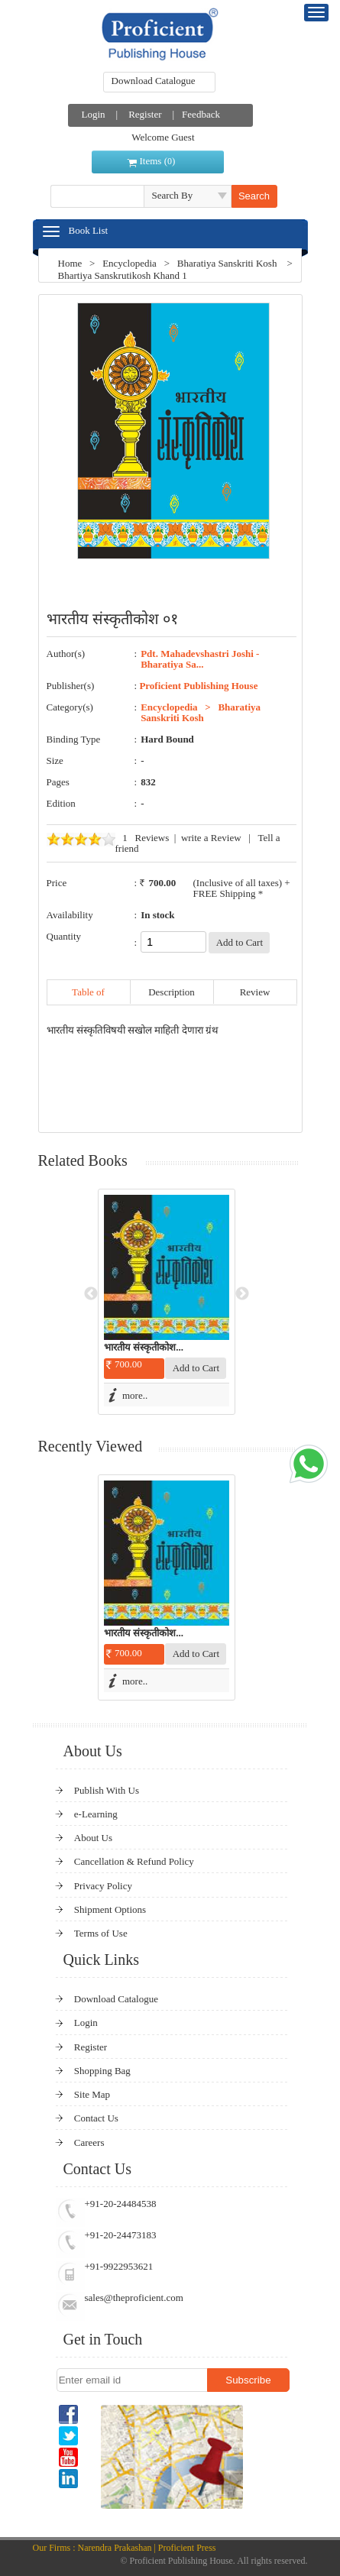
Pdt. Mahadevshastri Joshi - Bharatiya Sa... (200, 659)
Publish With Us (106, 1790)
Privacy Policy (103, 1886)
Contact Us (96, 2118)
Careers (89, 2142)
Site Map (92, 2094)
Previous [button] (91, 1294)
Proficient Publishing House (198, 685)
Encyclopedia (129, 263)
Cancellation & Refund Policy (134, 1861)
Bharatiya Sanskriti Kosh (227, 263)
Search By (172, 195)
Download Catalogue (154, 80)
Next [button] (242, 1294)
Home (70, 263)
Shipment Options (110, 1909)
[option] (166, 1302)
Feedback (201, 114)
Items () (158, 161)
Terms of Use (101, 1933)
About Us (93, 1837)
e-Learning (96, 1814)
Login (93, 114)
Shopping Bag (102, 2070)
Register (144, 114)
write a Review (211, 837)
